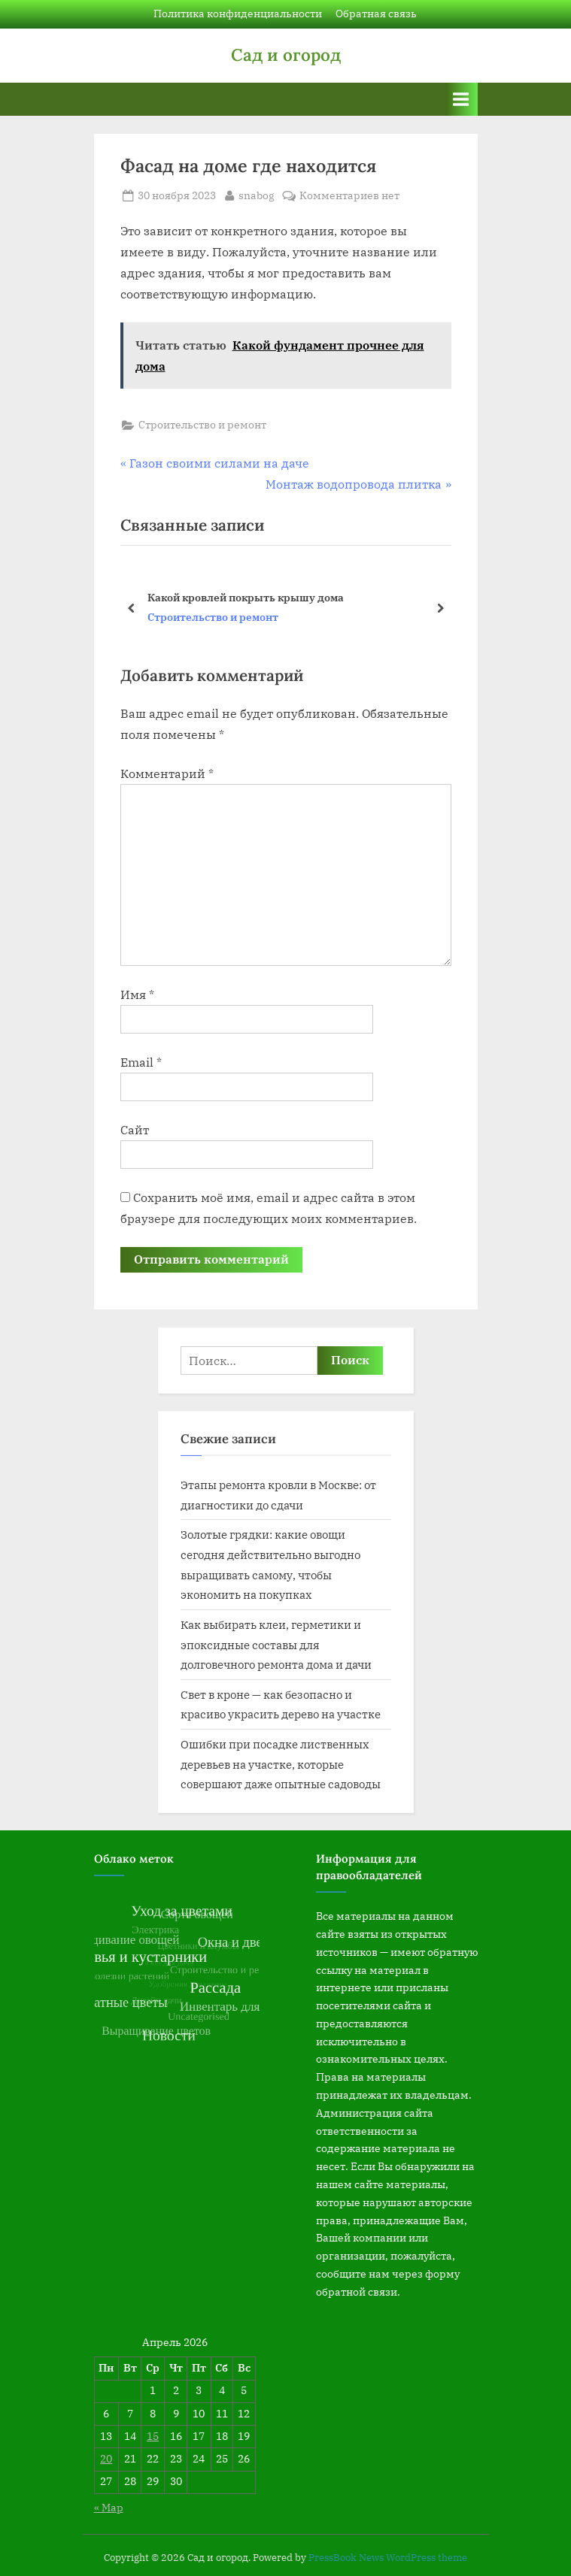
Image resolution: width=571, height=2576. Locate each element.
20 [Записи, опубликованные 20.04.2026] (106, 2459)
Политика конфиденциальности (237, 13)
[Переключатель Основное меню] (461, 99)
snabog (256, 194)
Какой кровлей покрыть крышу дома (245, 597)
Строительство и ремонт (202, 424)
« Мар (108, 2507)
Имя (137, 994)
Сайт (134, 1129)
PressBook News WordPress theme (387, 2557)
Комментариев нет (349, 196)
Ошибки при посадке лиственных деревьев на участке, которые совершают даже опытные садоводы (281, 1763)
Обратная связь (376, 13)
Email (141, 1062)
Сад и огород (286, 54)
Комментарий (167, 773)
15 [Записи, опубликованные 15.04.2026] (153, 2436)
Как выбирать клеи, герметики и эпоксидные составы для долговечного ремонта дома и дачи (276, 1644)
